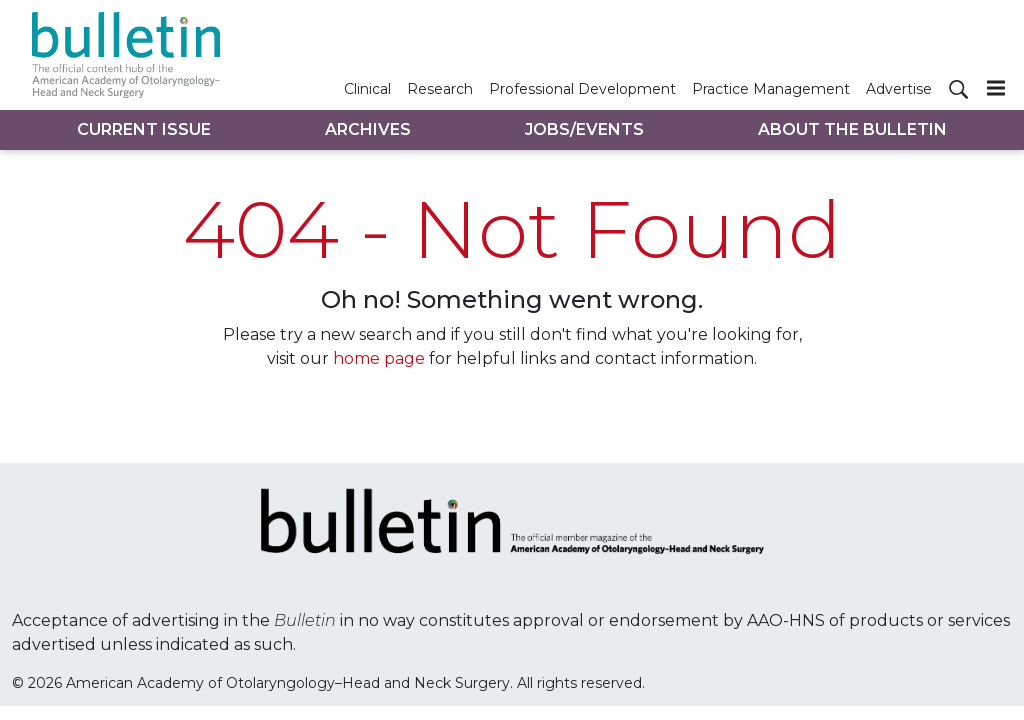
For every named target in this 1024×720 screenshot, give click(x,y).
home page (379, 358)
